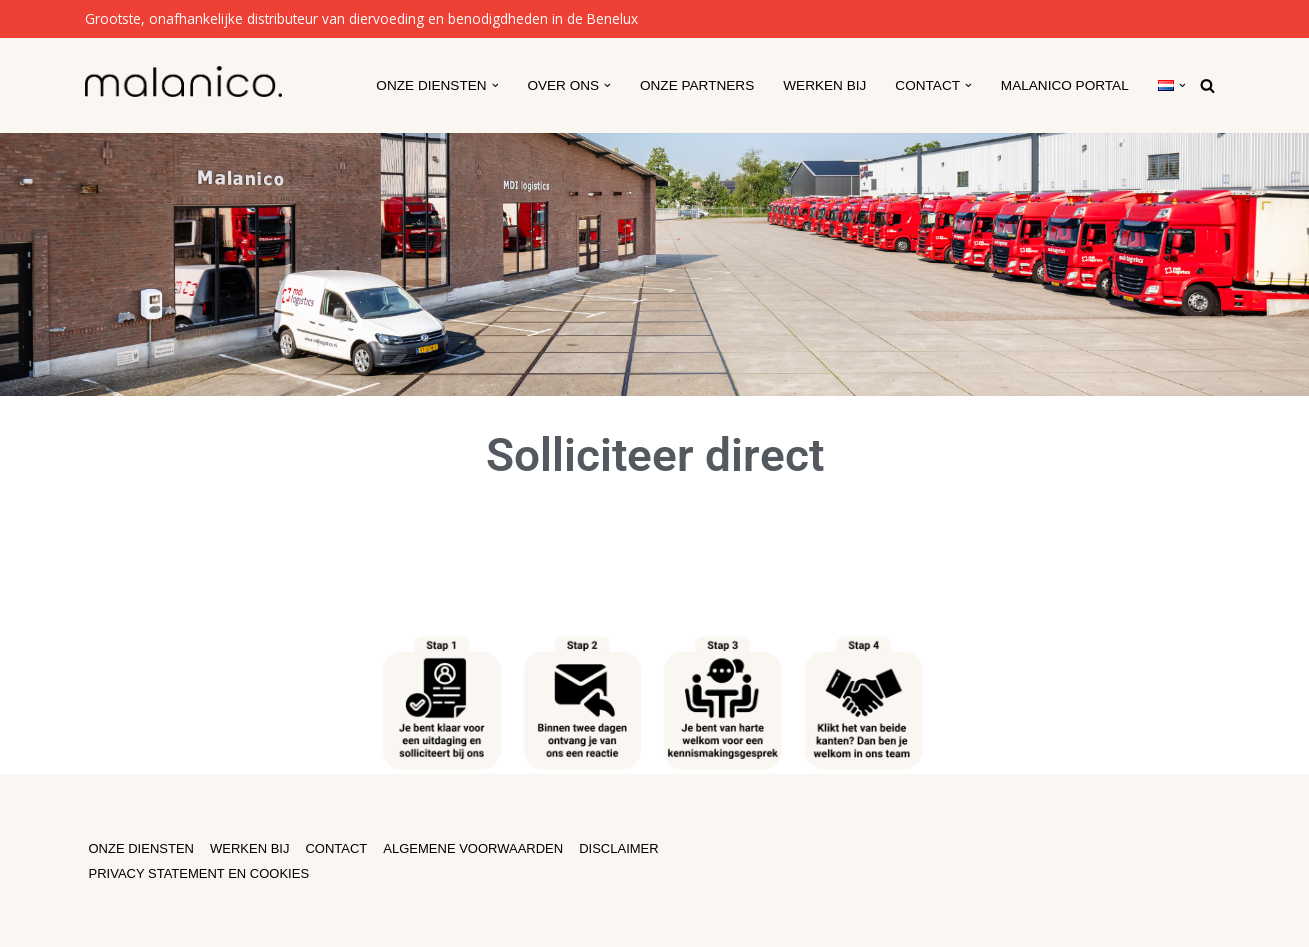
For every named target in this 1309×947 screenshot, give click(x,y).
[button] (495, 85)
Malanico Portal (1065, 85)
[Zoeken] (1207, 85)
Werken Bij (824, 85)
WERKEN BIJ (249, 848)
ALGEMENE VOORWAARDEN (473, 848)
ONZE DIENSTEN (141, 848)
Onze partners (697, 85)
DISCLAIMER (618, 848)
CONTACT (336, 848)
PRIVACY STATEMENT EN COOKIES (199, 873)
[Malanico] (183, 81)
